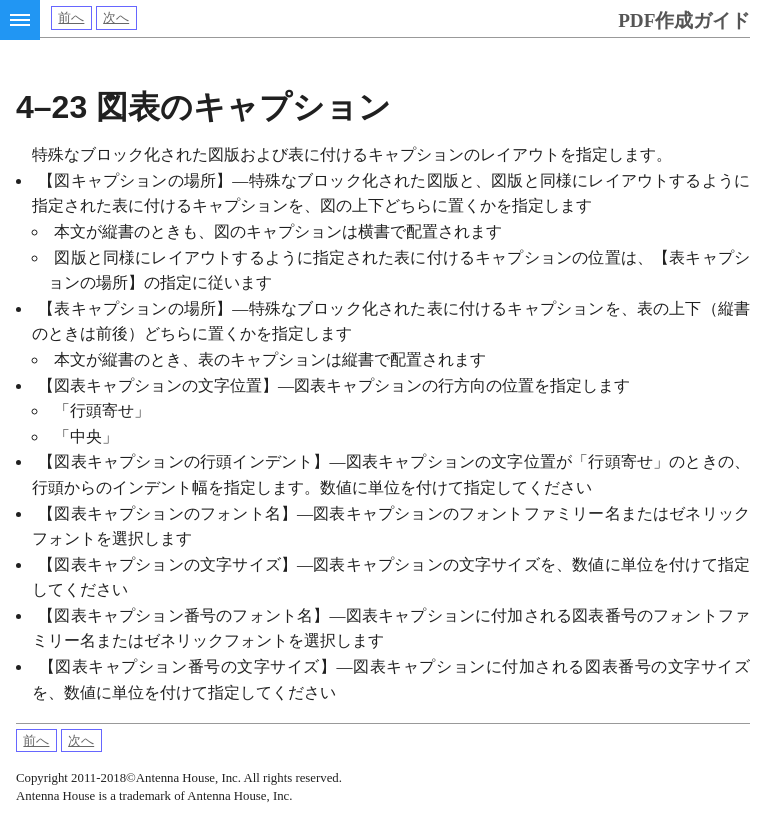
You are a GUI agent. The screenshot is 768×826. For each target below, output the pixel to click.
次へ (116, 18)
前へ (71, 18)
